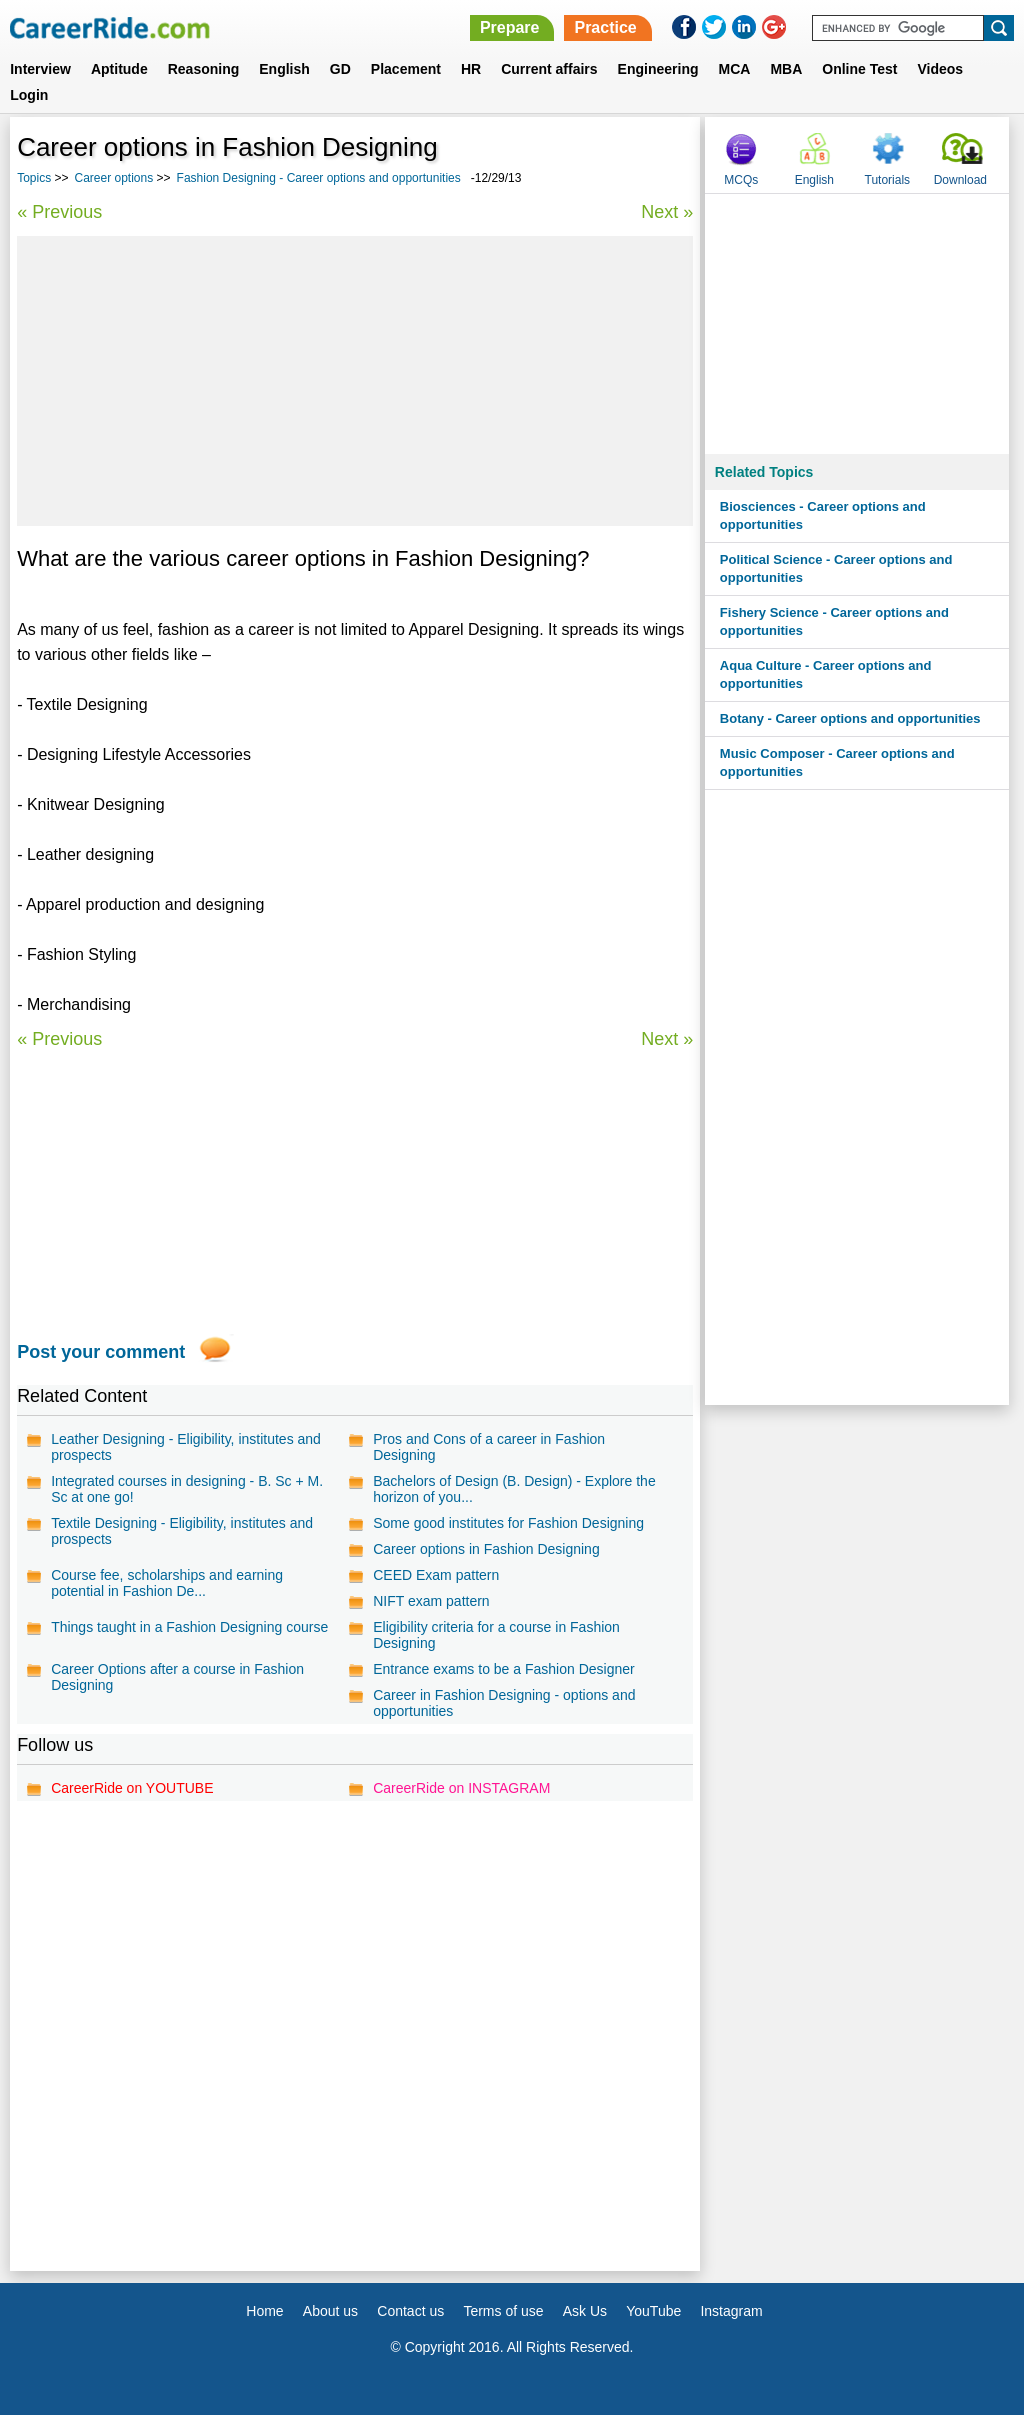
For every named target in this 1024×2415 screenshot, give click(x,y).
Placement (406, 69)
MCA (735, 69)
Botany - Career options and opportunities (850, 718)
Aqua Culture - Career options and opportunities (826, 674)
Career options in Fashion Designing (486, 1549)
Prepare (510, 27)
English (284, 69)
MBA (786, 69)
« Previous (59, 212)
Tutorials (888, 180)
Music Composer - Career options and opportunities (837, 762)
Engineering (658, 69)
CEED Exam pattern (436, 1575)
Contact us (410, 2311)
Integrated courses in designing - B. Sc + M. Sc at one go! (187, 1489)
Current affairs (549, 69)
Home (264, 2311)
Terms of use (503, 2311)
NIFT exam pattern (431, 1601)
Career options (114, 178)
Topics (34, 178)
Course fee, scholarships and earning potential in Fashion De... (167, 1583)
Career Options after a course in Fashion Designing (177, 1677)
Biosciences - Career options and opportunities (823, 515)
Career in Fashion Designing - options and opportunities (504, 1703)
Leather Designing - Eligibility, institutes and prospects (186, 1447)
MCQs (741, 180)
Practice (605, 27)
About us (330, 2311)
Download (960, 180)
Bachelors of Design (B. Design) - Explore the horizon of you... (514, 1489)
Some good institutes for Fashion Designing (508, 1523)
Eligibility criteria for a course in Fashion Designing (496, 1635)
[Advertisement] (355, 381)
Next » (667, 212)
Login (29, 95)
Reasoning (204, 69)
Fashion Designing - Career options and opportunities (319, 178)
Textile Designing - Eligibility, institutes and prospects (182, 1531)
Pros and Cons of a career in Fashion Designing (489, 1447)
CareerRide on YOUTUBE (132, 1788)
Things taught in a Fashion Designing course (189, 1627)
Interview (40, 69)
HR (471, 69)
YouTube (653, 2311)
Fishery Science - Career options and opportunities (834, 621)
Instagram (731, 2311)
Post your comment (101, 1352)
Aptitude (119, 69)
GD (340, 69)
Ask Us (585, 2311)
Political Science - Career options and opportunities (836, 568)
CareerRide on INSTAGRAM (461, 1788)
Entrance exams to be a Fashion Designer (503, 1669)
